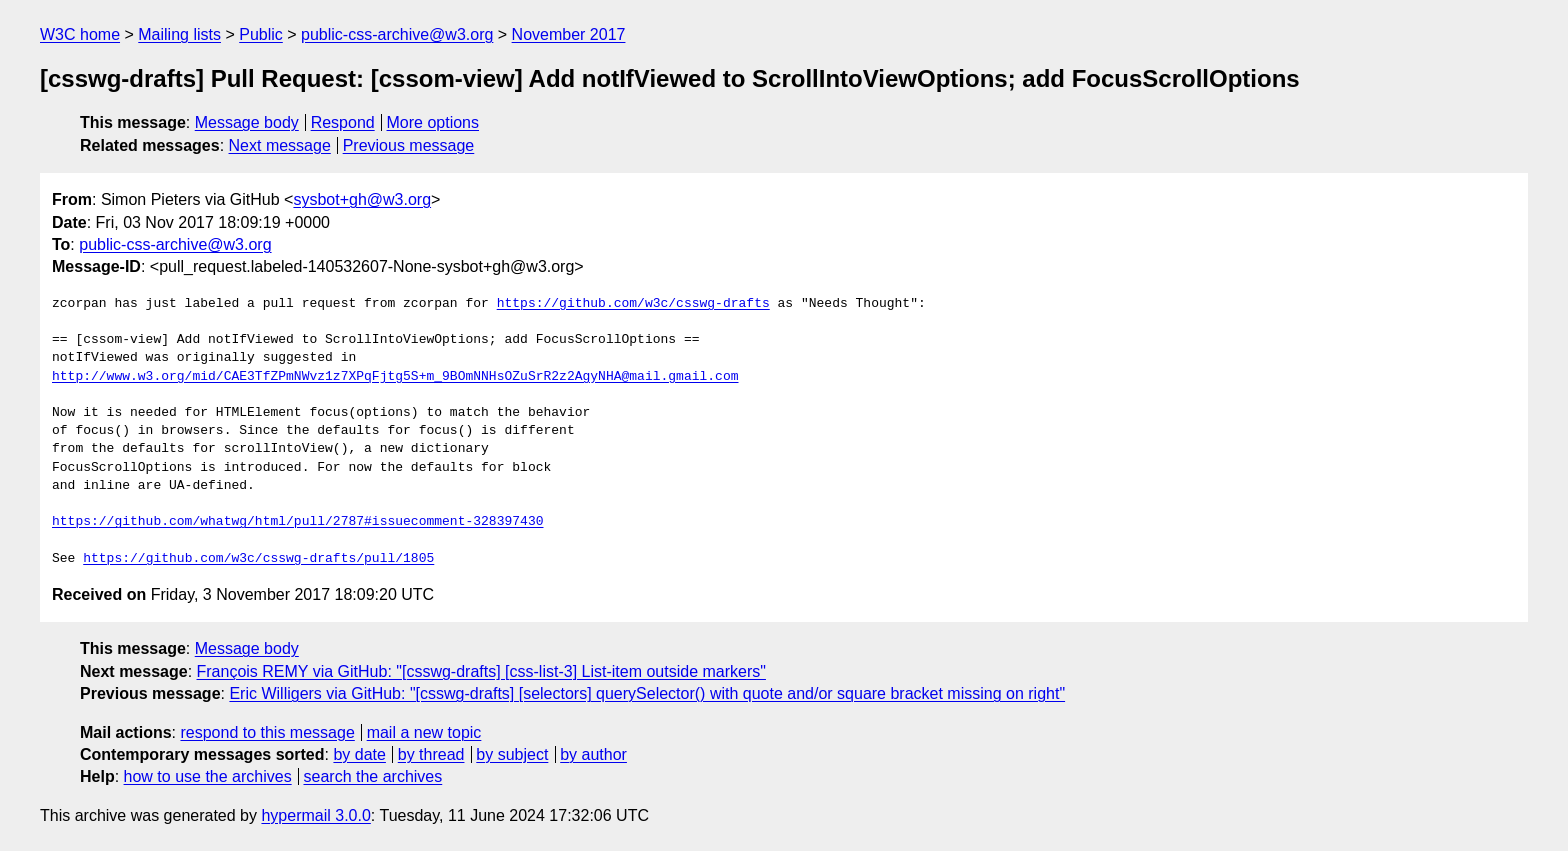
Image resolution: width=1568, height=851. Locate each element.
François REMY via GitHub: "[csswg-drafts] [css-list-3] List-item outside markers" (481, 671)
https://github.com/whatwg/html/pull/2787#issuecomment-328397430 (297, 522)
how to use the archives (208, 776)
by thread (431, 754)
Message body (247, 122)
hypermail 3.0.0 (315, 815)
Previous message (409, 145)
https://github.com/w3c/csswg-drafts (633, 304)
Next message (280, 145)
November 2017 (569, 34)
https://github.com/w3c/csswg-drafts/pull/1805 (258, 559)
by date (359, 754)
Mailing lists (179, 34)
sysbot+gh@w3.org (362, 199)
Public (261, 34)
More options (433, 122)
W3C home (80, 34)
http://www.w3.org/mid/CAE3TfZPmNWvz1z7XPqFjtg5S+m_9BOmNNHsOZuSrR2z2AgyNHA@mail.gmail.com (395, 377)
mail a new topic (424, 732)
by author (593, 754)
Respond (343, 122)
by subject (512, 754)
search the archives (373, 776)
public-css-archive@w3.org (397, 34)
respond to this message (267, 732)
